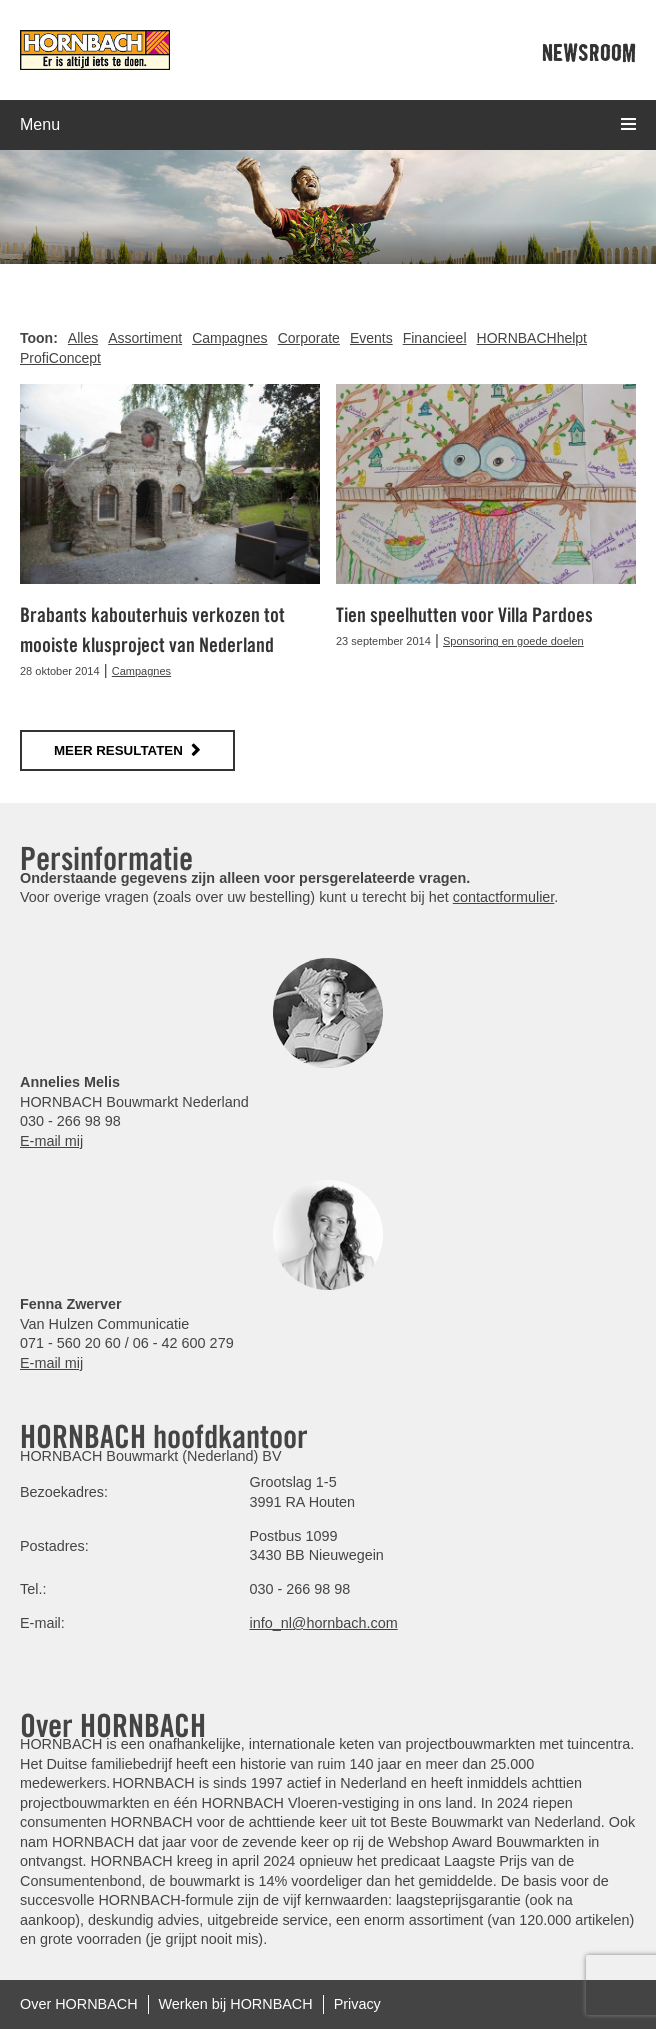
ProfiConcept (60, 358)
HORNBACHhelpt (532, 338)
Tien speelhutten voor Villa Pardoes (464, 615)
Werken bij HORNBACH (236, 2004)
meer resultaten (118, 750)
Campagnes (230, 338)
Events (371, 338)
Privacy (357, 2004)
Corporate (309, 338)
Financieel (435, 338)
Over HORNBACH (79, 2004)
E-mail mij (51, 1141)
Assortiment (145, 338)
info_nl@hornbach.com (323, 1623)
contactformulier (504, 897)
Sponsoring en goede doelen (513, 641)
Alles (83, 338)
